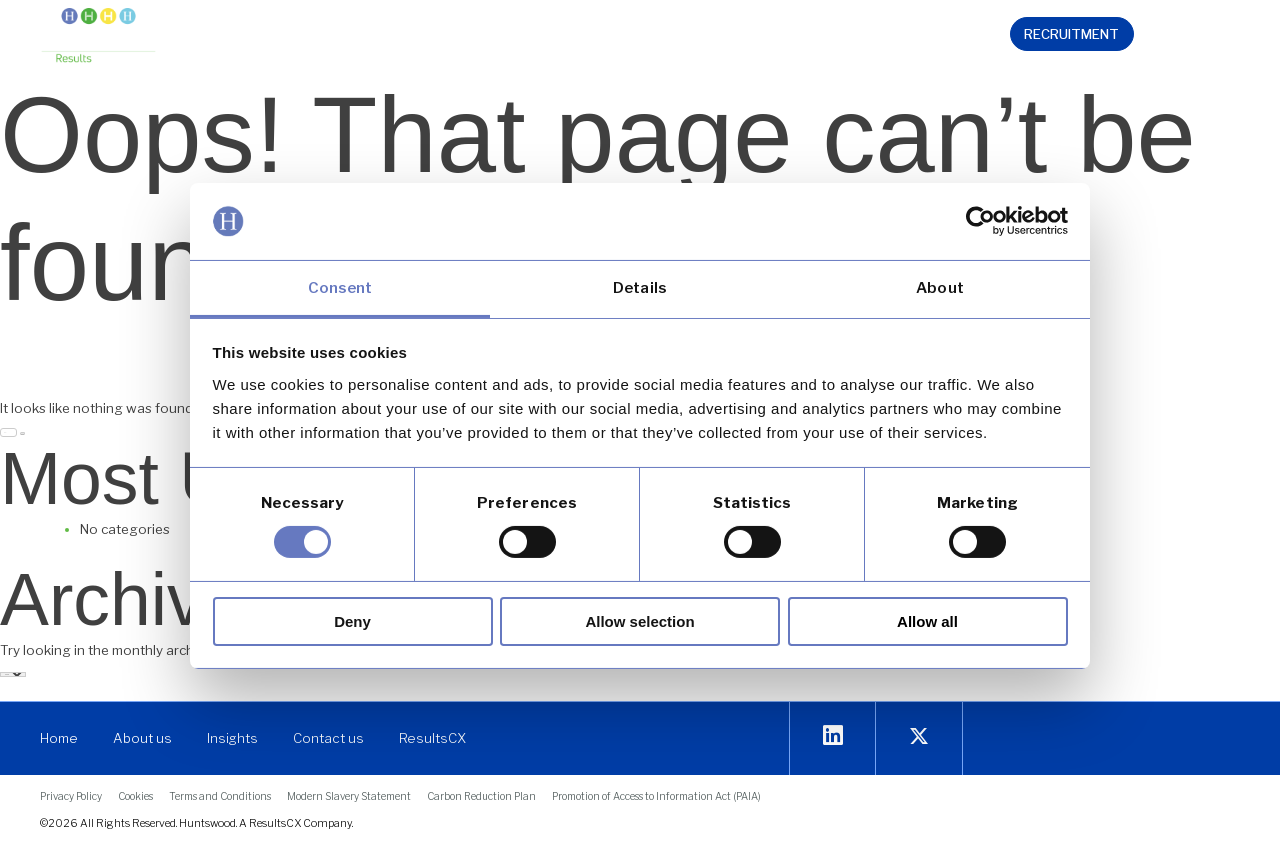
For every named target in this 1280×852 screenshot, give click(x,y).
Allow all (927, 621)
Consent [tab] (340, 288)
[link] (98, 37)
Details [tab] (640, 288)
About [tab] (940, 288)
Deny (352, 621)
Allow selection (639, 621)
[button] (386, 37)
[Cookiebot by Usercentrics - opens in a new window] (980, 221)
